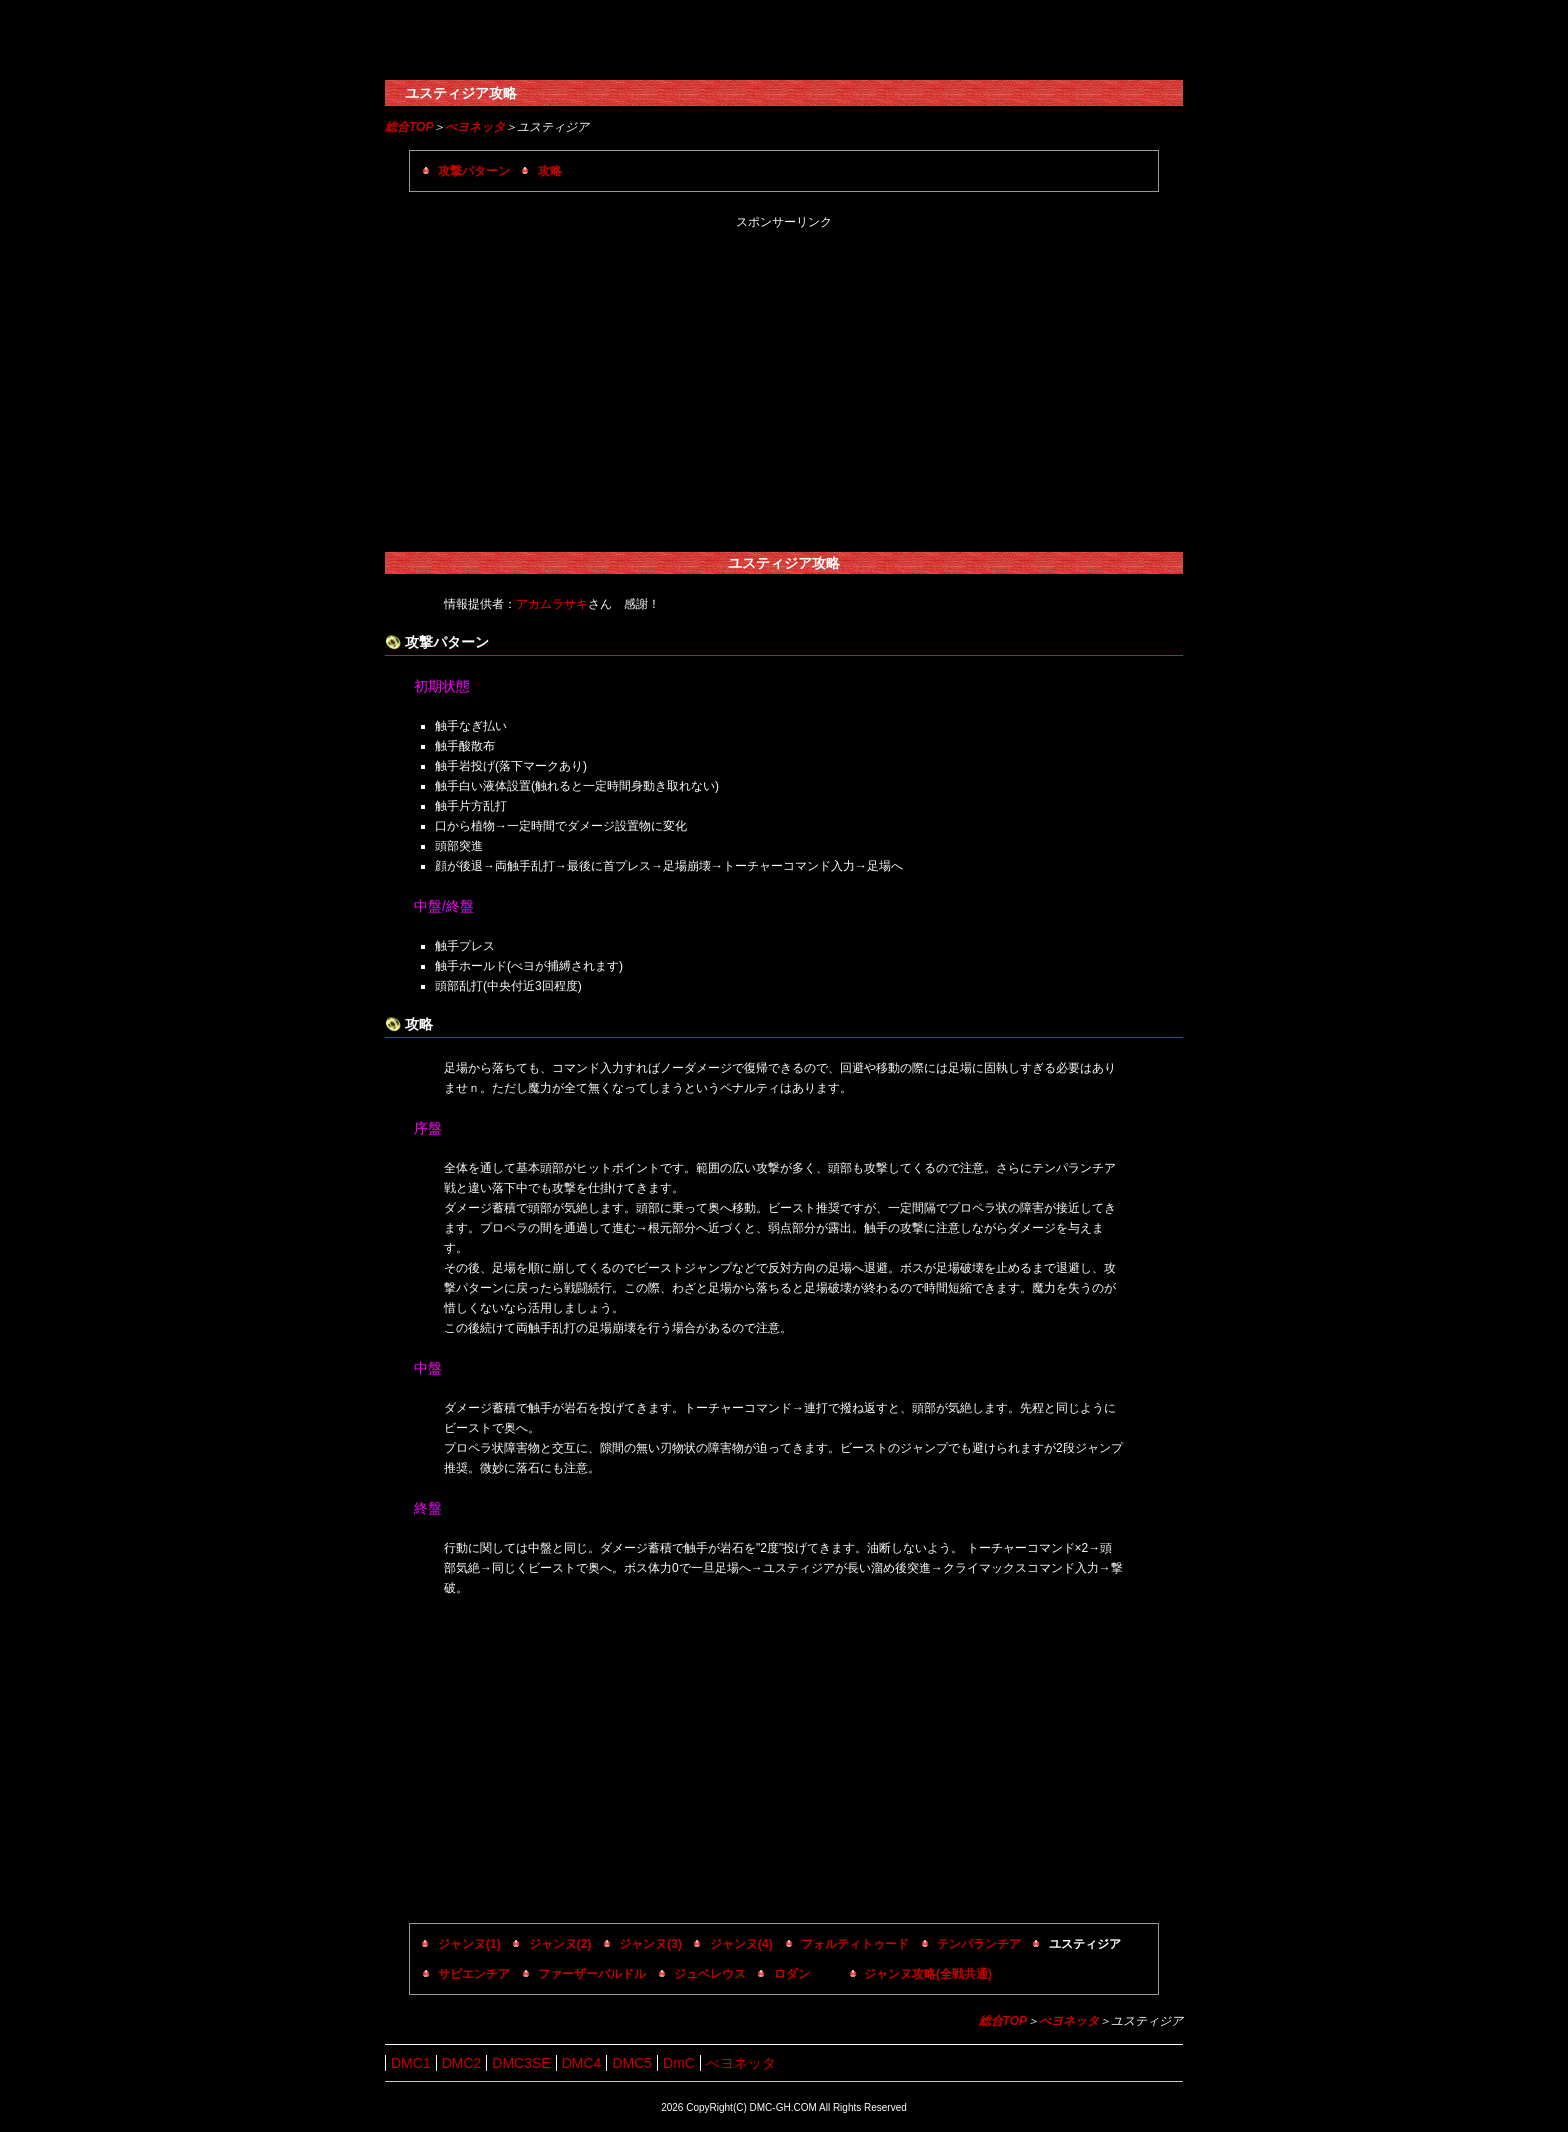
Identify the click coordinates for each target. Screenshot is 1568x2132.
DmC (679, 2063)
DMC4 (582, 2063)
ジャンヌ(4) (741, 1944)
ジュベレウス (710, 1974)
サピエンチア (474, 1974)
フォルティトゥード (855, 1944)
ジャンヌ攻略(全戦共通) (928, 1974)
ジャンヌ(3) (650, 1944)
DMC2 (462, 2063)
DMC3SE (521, 2063)
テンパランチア (979, 1944)
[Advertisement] (784, 392)
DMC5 (632, 2063)
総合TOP (409, 127)
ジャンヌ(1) (469, 1944)
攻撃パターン (474, 171)
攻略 (550, 171)
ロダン (792, 1974)
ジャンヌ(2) (560, 1944)
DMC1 (411, 2063)
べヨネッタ (475, 127)
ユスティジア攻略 (461, 93)
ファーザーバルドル (592, 1974)
